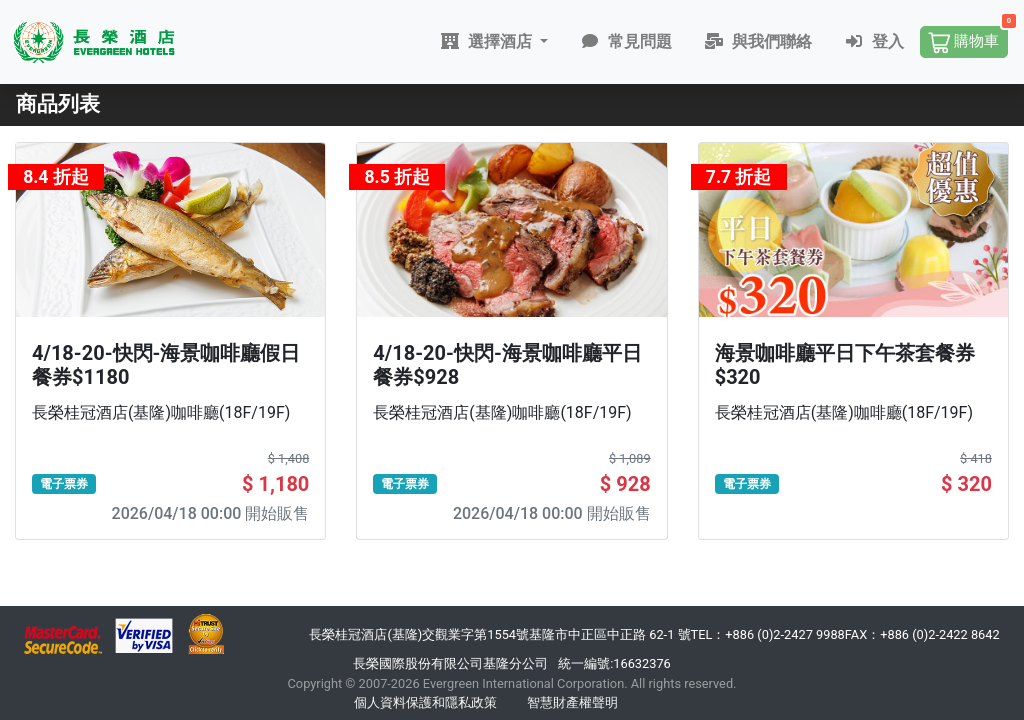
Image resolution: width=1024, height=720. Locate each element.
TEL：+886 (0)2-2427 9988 (768, 634)
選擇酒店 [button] (490, 41)
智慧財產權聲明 (572, 702)
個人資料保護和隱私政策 (425, 702)
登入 (876, 41)
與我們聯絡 (760, 41)
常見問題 (628, 41)
